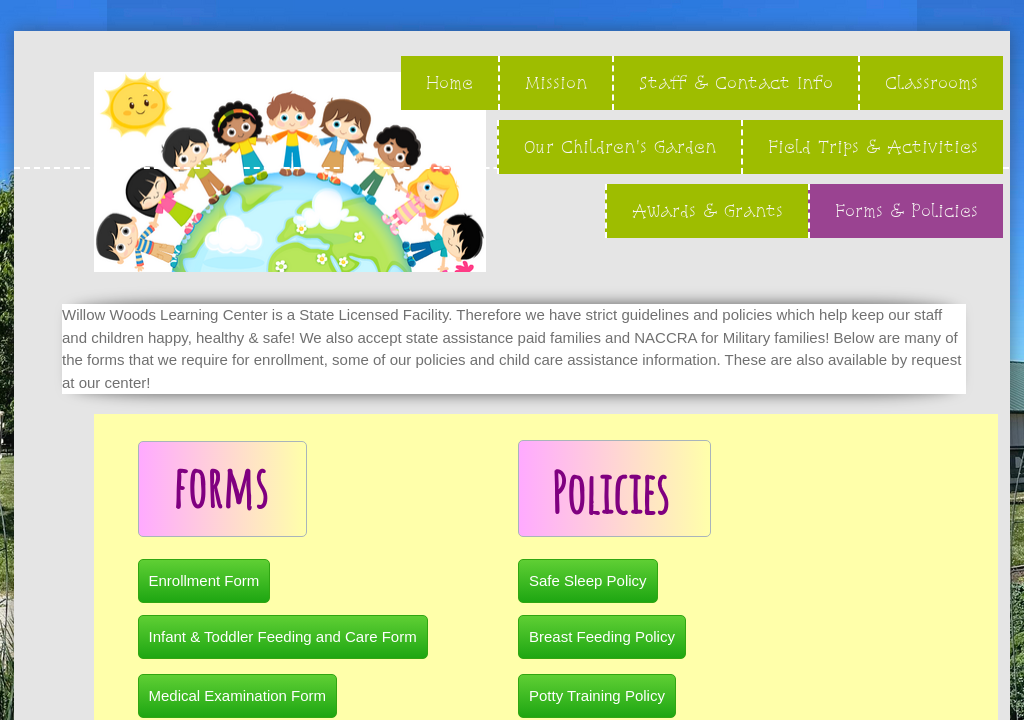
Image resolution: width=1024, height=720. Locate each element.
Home (449, 82)
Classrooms (931, 82)
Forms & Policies (906, 210)
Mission (556, 82)
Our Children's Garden (620, 146)
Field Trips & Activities (873, 146)
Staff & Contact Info (736, 82)
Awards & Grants (707, 210)
